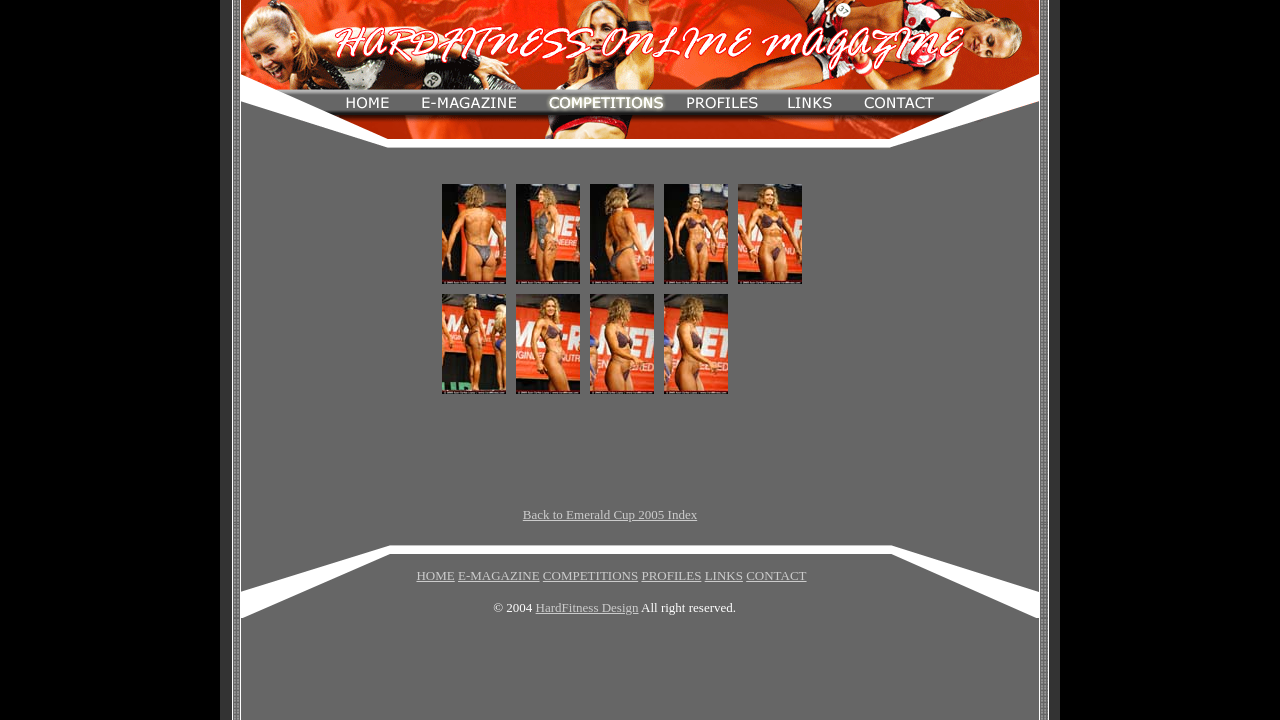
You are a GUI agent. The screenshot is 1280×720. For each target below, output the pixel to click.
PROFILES (671, 575)
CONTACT (776, 575)
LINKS (724, 575)
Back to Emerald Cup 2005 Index (610, 514)
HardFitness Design (587, 607)
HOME (435, 575)
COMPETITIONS (590, 575)
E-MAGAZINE (499, 575)
